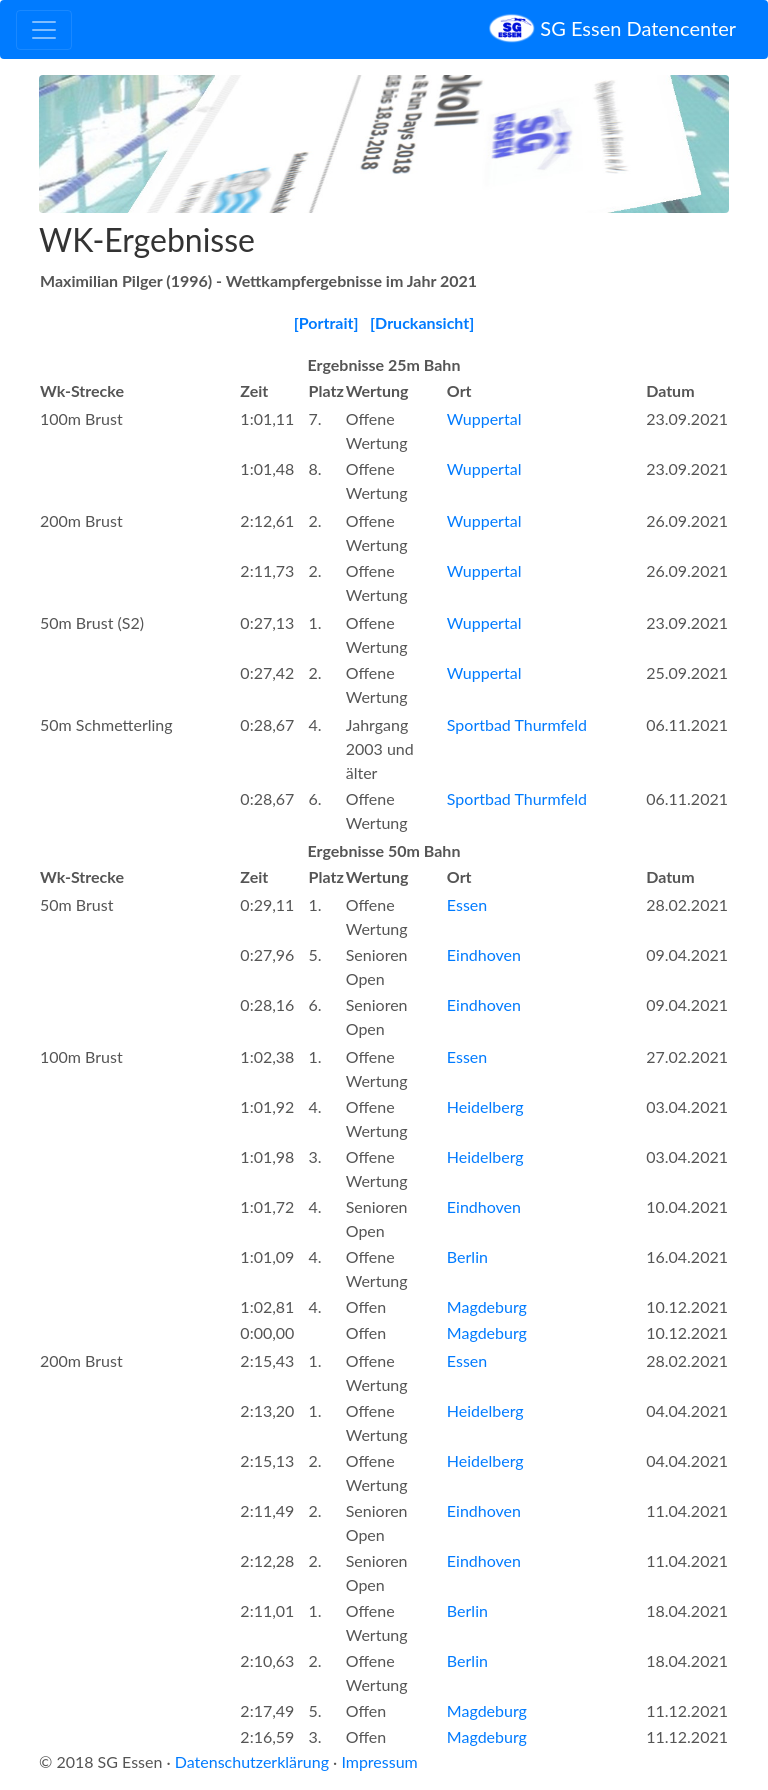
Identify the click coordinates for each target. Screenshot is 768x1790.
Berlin (467, 1256)
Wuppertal (484, 418)
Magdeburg (487, 1306)
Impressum (379, 1761)
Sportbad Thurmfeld (517, 724)
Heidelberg (485, 1106)
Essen (467, 904)
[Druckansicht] (422, 322)
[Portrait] (326, 322)
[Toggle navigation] (44, 30)
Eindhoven (484, 954)
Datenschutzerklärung (252, 1761)
